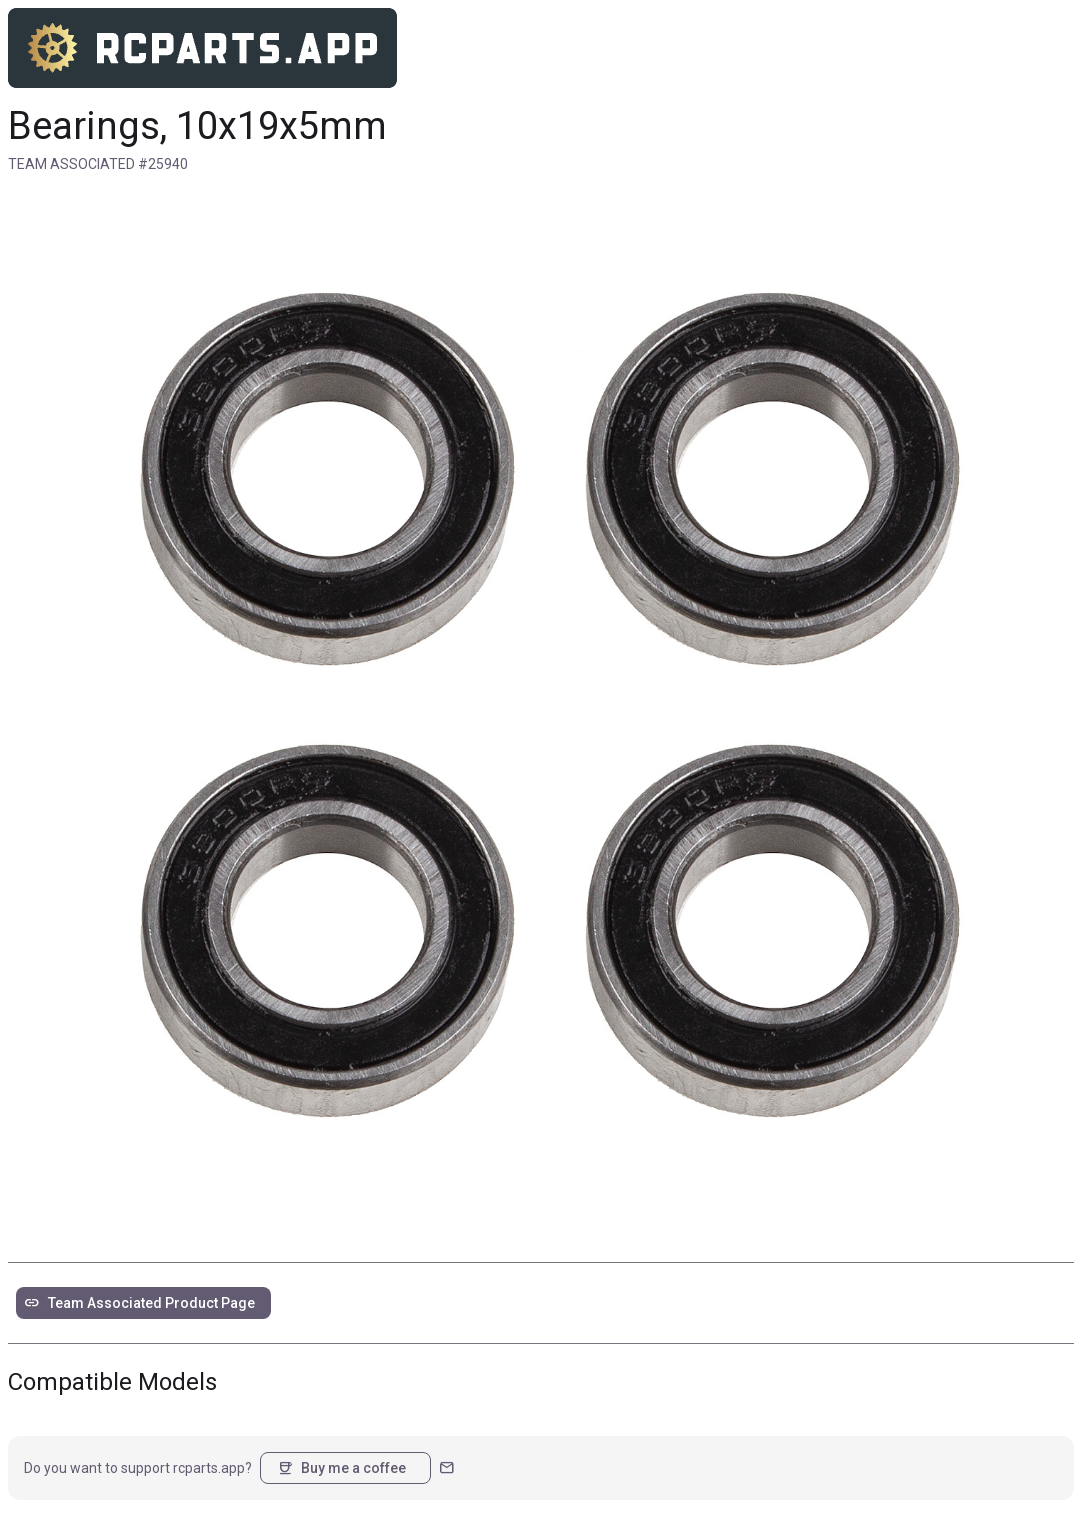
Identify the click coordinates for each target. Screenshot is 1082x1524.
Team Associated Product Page (139, 1303)
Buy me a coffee (341, 1468)
